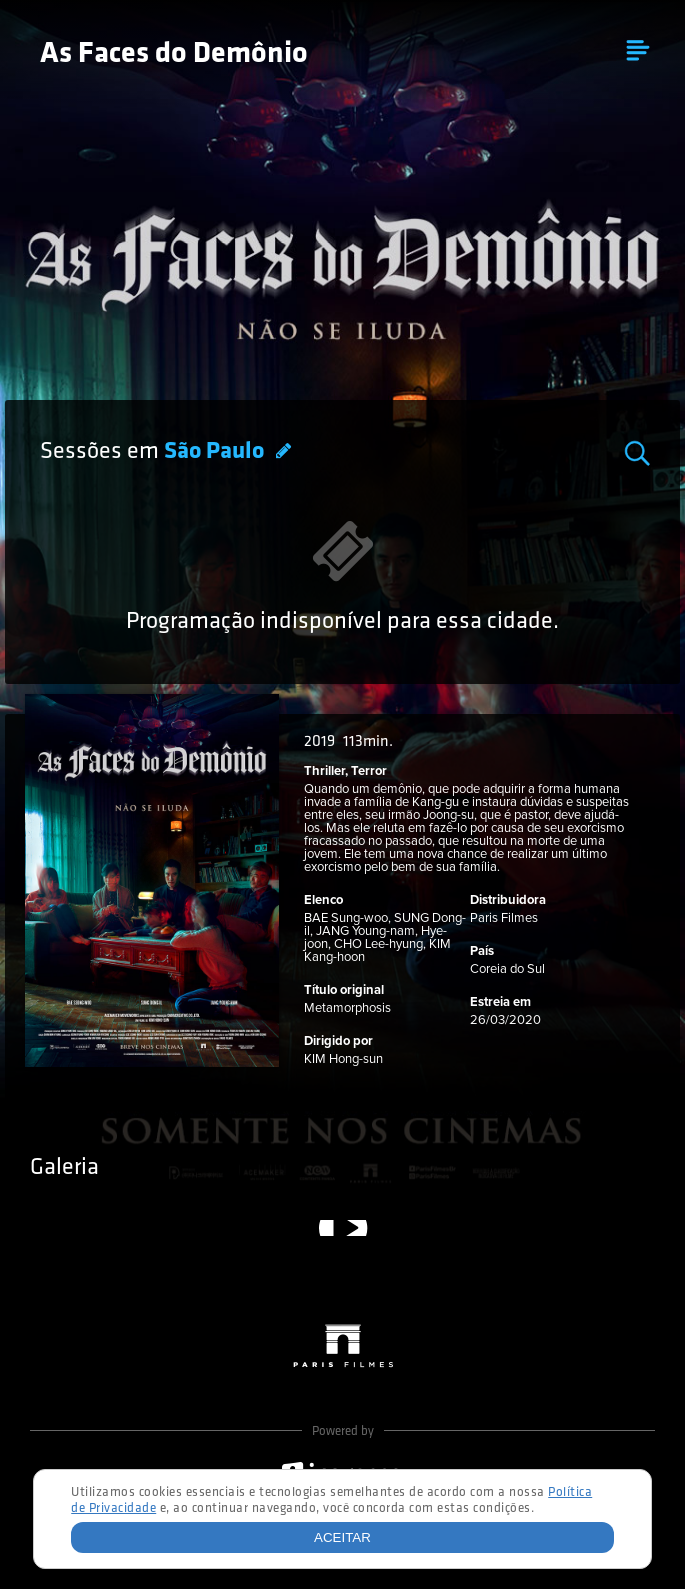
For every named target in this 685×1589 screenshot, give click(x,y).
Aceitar (342, 1537)
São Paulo (216, 452)
